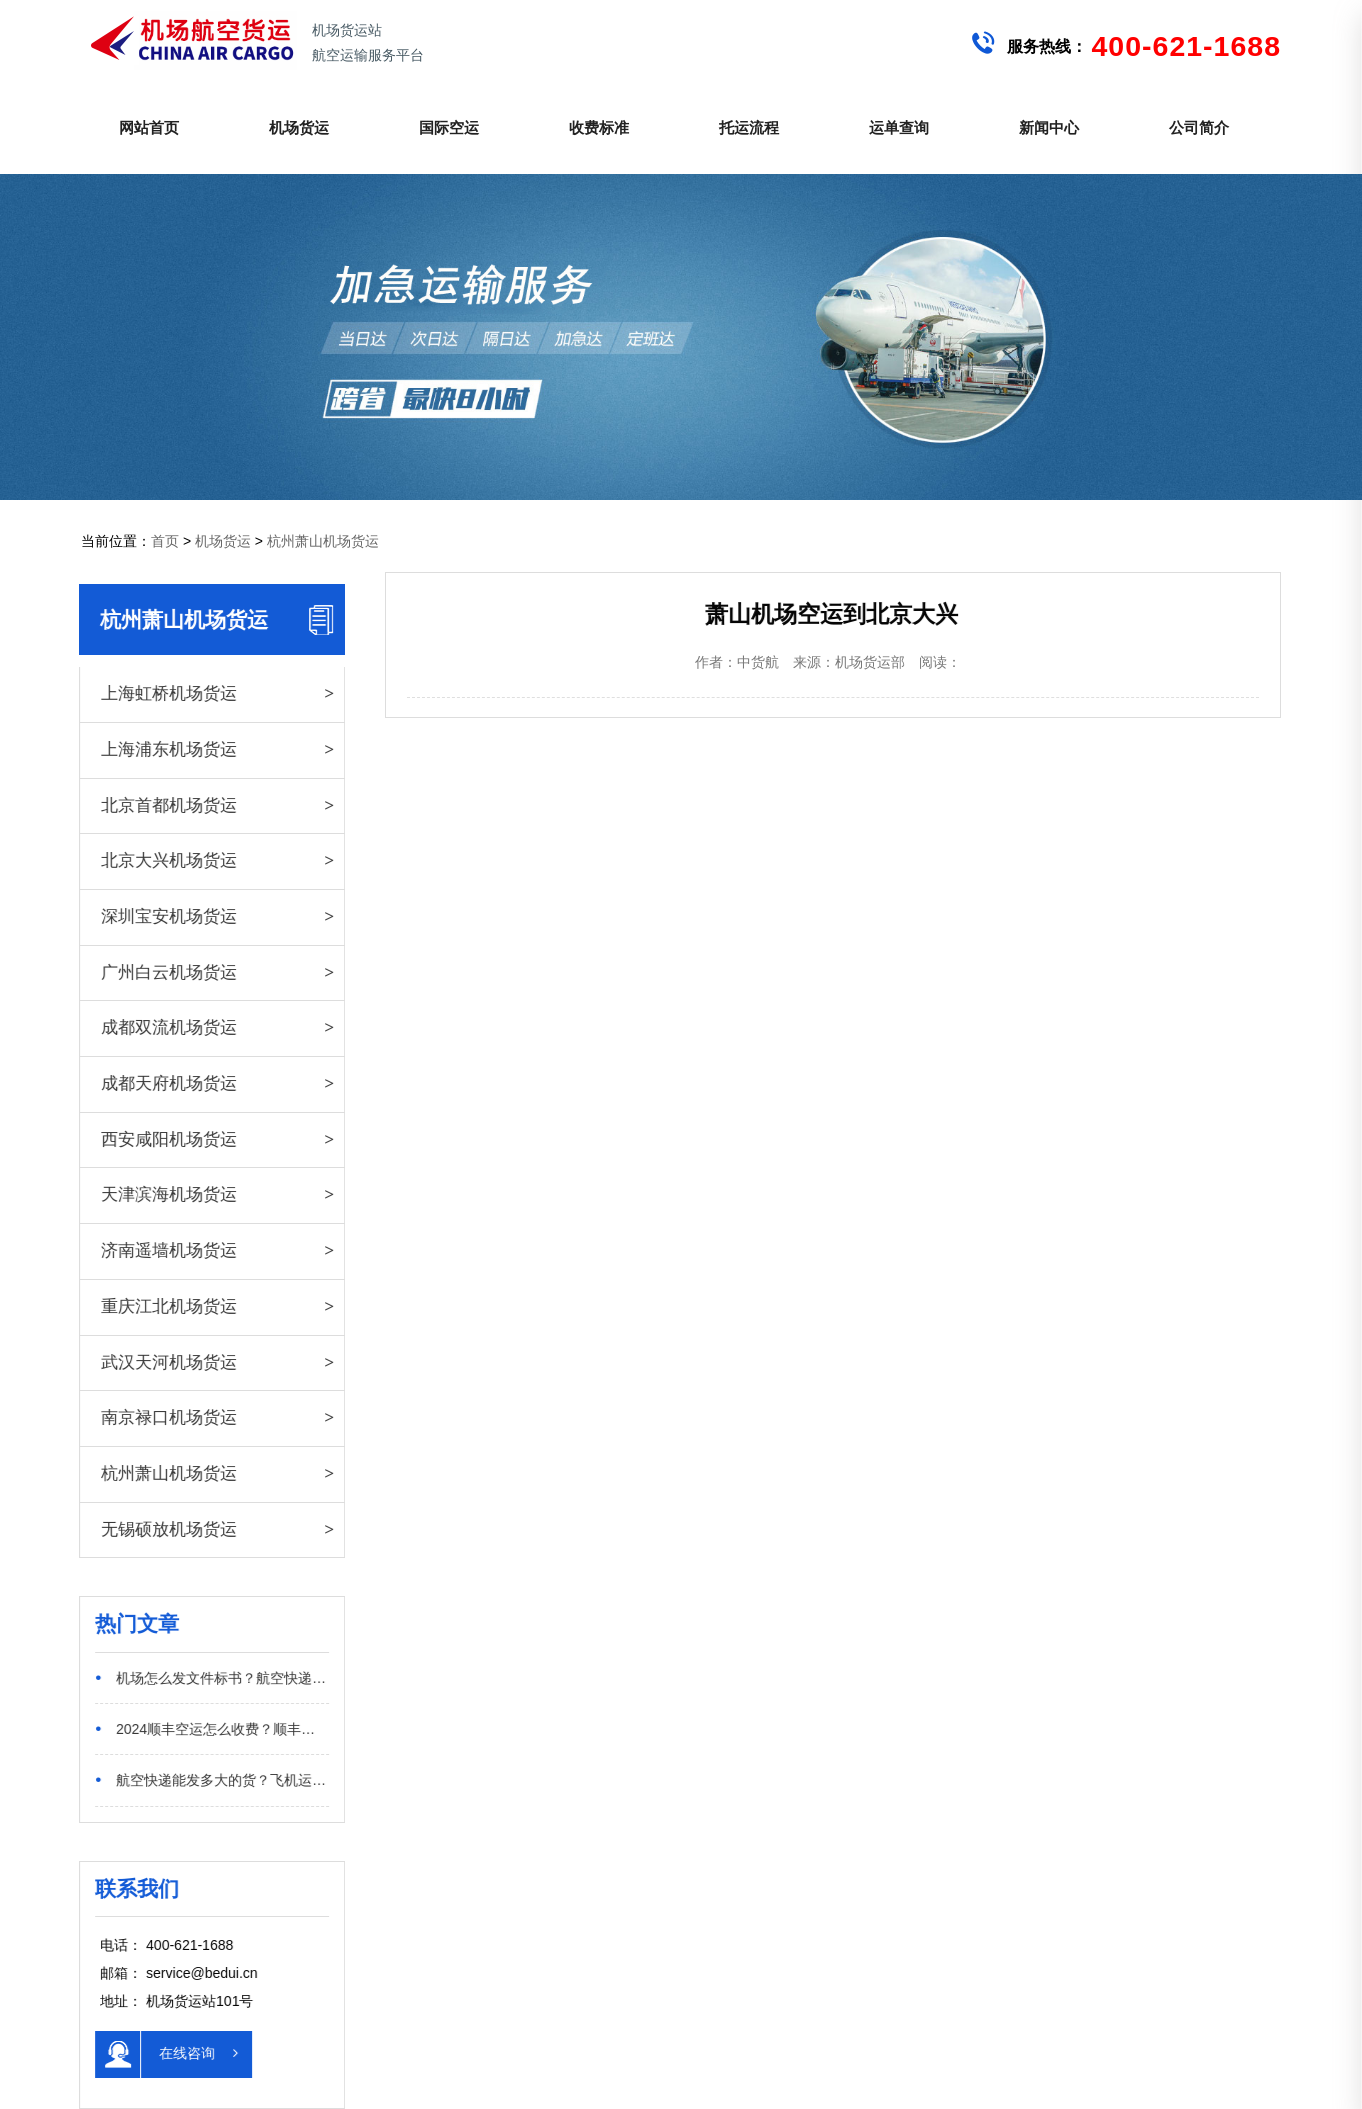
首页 (165, 541)
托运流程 (749, 127)
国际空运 (449, 127)
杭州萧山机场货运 (323, 541)
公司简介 (1199, 127)
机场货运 (299, 127)
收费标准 (599, 127)
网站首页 (149, 127)
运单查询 (899, 127)
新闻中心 (1049, 127)
